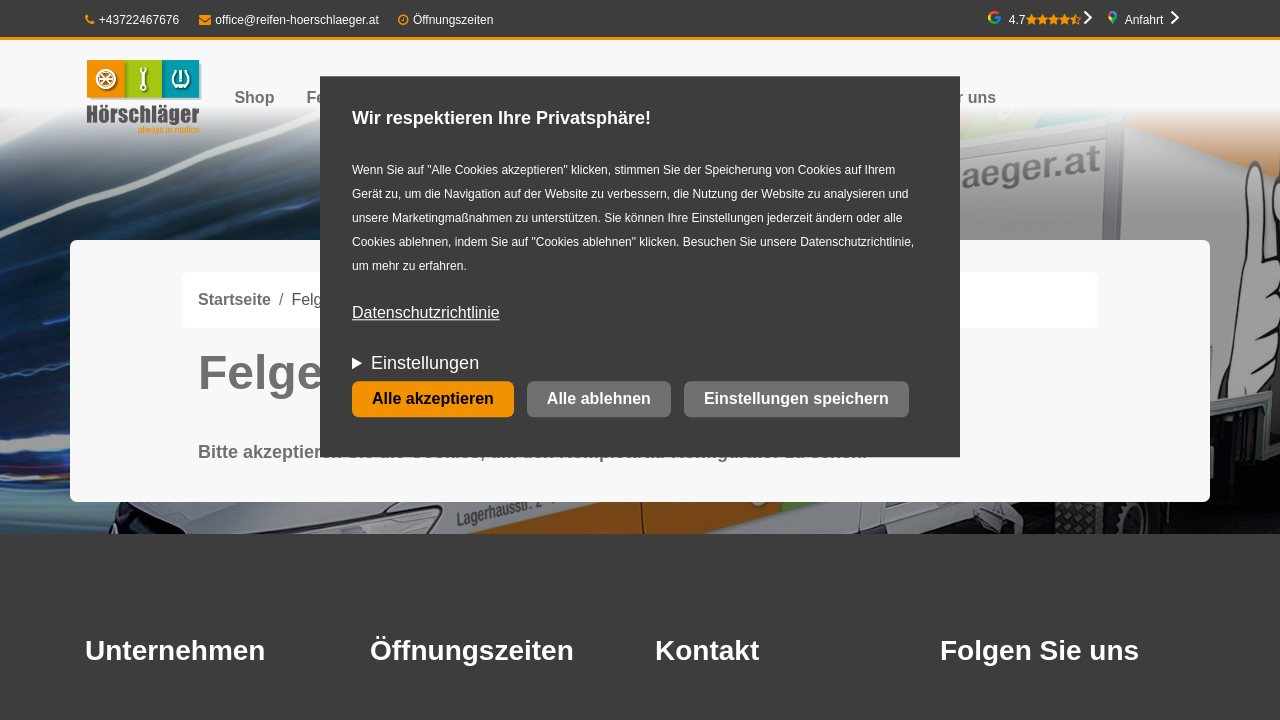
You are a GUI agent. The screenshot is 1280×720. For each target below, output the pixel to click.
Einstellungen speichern (796, 399)
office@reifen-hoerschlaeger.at (289, 20)
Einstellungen (425, 364)
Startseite (234, 299)
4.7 (1045, 20)
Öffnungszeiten (453, 20)
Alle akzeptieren (433, 399)
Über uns (961, 97)
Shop (254, 97)
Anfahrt (1144, 20)
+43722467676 (132, 20)
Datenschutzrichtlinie (426, 313)
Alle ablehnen (599, 399)
